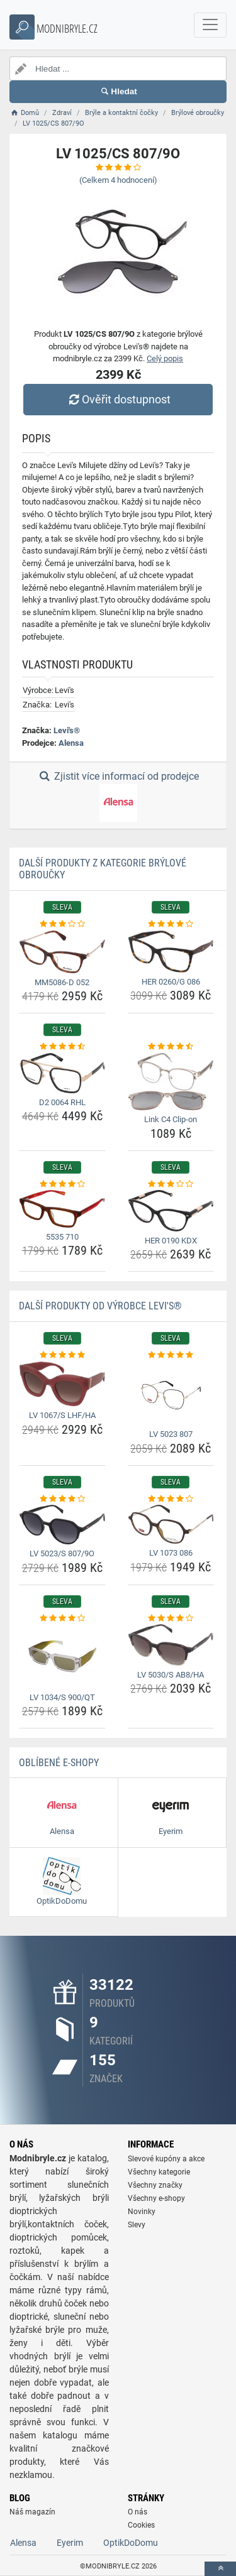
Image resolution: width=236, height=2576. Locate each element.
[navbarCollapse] (210, 25)
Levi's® (66, 730)
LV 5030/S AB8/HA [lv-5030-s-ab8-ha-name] (170, 1674)
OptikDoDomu (130, 2543)
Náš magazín (32, 2512)
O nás (137, 2512)
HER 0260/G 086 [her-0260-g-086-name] (171, 981)
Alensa (71, 743)
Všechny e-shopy (156, 2198)
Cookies (141, 2525)
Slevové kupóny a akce (166, 2158)
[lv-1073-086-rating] (171, 1499)
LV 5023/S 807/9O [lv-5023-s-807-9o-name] (62, 1553)
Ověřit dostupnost (117, 399)
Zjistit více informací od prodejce (117, 796)
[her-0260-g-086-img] (171, 952)
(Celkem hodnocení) (118, 180)
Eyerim (70, 2543)
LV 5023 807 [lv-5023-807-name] (171, 1434)
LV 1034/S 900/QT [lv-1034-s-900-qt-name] (62, 1697)
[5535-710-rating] (62, 1184)
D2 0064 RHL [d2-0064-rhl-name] (62, 1102)
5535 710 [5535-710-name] (62, 1237)
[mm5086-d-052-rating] (62, 924)
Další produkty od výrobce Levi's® (100, 1306)
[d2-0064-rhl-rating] (62, 1046)
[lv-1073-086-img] (171, 1524)
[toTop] (220, 2569)
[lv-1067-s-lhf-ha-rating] (62, 1355)
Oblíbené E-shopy (59, 1763)
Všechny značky (155, 2185)
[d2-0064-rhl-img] (62, 1073)
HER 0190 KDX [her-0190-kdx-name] (171, 1240)
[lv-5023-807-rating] (171, 1355)
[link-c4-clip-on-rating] (171, 1046)
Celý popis (165, 358)
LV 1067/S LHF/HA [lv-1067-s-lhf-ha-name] (62, 1415)
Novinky (141, 2211)
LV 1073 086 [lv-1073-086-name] (171, 1553)
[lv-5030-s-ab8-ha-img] (171, 1644)
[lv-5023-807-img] (171, 1393)
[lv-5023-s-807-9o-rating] (62, 1499)
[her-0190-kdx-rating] (171, 1184)
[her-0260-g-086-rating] (171, 924)
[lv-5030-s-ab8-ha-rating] (171, 1618)
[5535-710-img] (62, 1209)
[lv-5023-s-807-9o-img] (62, 1524)
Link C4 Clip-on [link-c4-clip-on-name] (170, 1119)
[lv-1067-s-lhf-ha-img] (62, 1384)
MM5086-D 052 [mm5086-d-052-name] (62, 982)
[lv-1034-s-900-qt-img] (62, 1656)
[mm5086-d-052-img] (62, 952)
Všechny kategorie (159, 2172)
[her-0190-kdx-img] (171, 1210)
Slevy (136, 2224)
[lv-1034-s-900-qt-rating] (62, 1618)
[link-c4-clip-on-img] (171, 1081)
